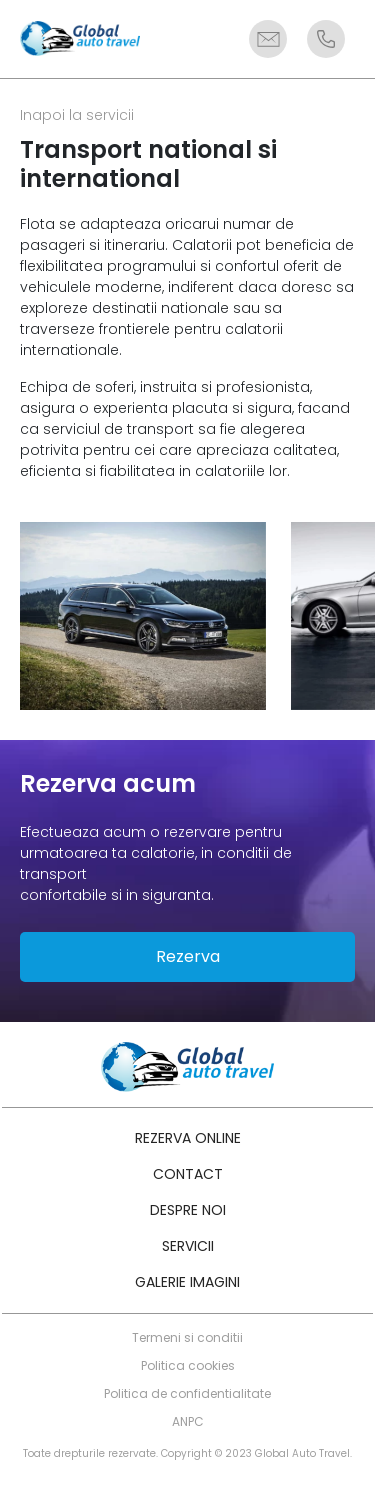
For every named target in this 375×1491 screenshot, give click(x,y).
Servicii (188, 1246)
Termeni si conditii (187, 1337)
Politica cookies (188, 1365)
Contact (188, 1174)
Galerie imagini (187, 1282)
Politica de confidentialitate (187, 1393)
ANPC (188, 1421)
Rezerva (188, 956)
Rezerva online (188, 1138)
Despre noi (188, 1210)
